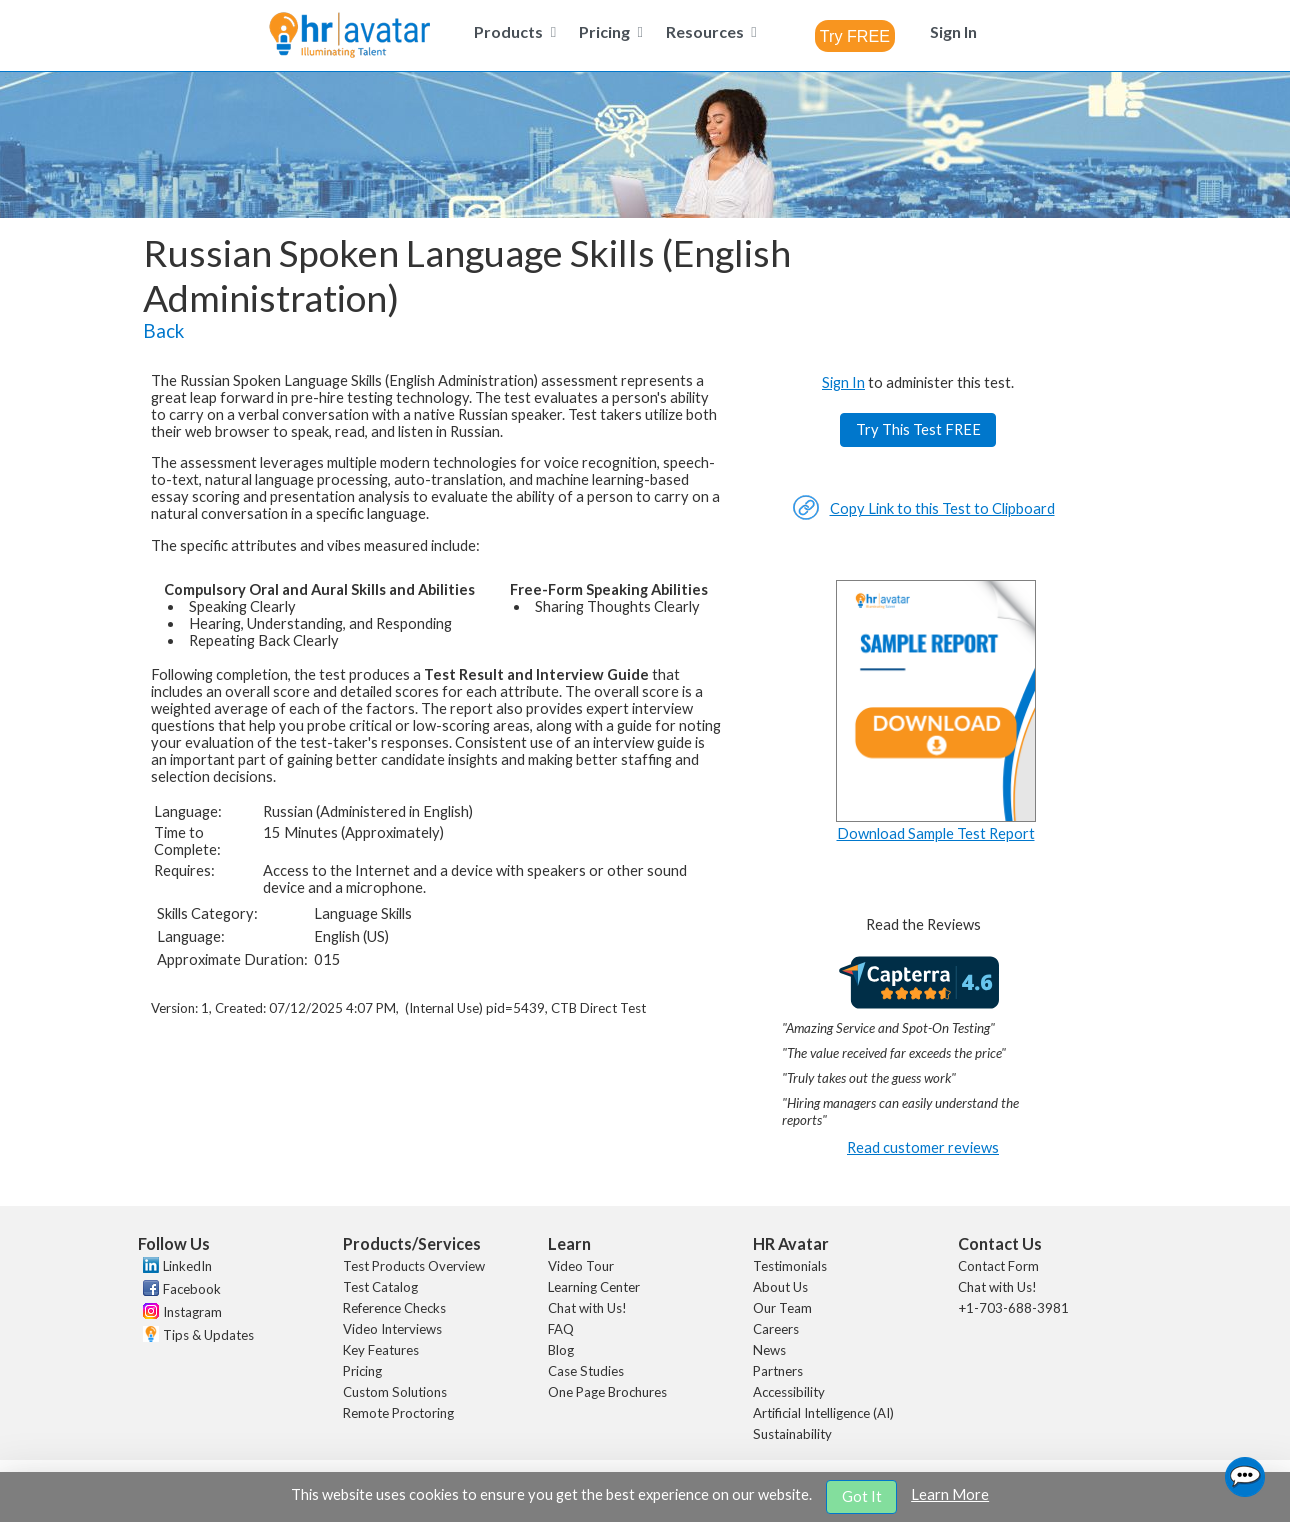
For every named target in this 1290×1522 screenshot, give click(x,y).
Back (163, 331)
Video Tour (581, 1266)
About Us (780, 1287)
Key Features (381, 1350)
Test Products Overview (414, 1266)
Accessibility (789, 1392)
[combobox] (855, 36)
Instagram (192, 1312)
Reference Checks (394, 1308)
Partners (778, 1371)
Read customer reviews (923, 1147)
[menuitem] (512, 31)
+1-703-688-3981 (1013, 1308)
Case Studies (586, 1371)
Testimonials (790, 1266)
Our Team (782, 1308)
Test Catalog (380, 1287)
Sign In (843, 382)
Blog (561, 1350)
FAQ (561, 1329)
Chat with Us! (587, 1308)
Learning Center (594, 1287)
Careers (776, 1329)
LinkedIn (187, 1266)
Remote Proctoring (398, 1413)
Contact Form (998, 1266)
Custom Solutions (395, 1392)
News (769, 1350)
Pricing (362, 1371)
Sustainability (792, 1434)
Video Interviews (392, 1329)
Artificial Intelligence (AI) (823, 1413)
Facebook (192, 1289)
